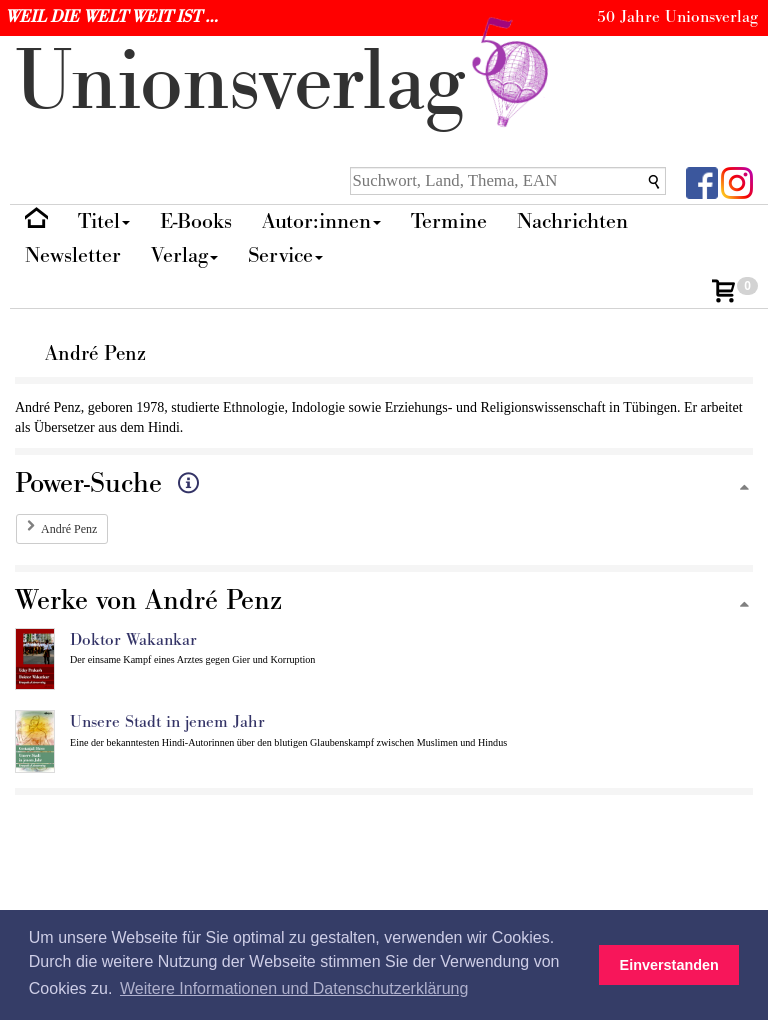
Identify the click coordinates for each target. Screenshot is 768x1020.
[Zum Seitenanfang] (744, 488)
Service (285, 255)
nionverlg (286, 82)
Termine (449, 221)
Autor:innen (321, 221)
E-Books (196, 221)
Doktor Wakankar (133, 640)
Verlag (184, 255)
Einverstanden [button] (669, 965)
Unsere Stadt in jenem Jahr (167, 722)
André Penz (69, 529)
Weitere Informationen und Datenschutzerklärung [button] (294, 988)
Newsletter (73, 255)
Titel (104, 221)
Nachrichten (572, 221)
